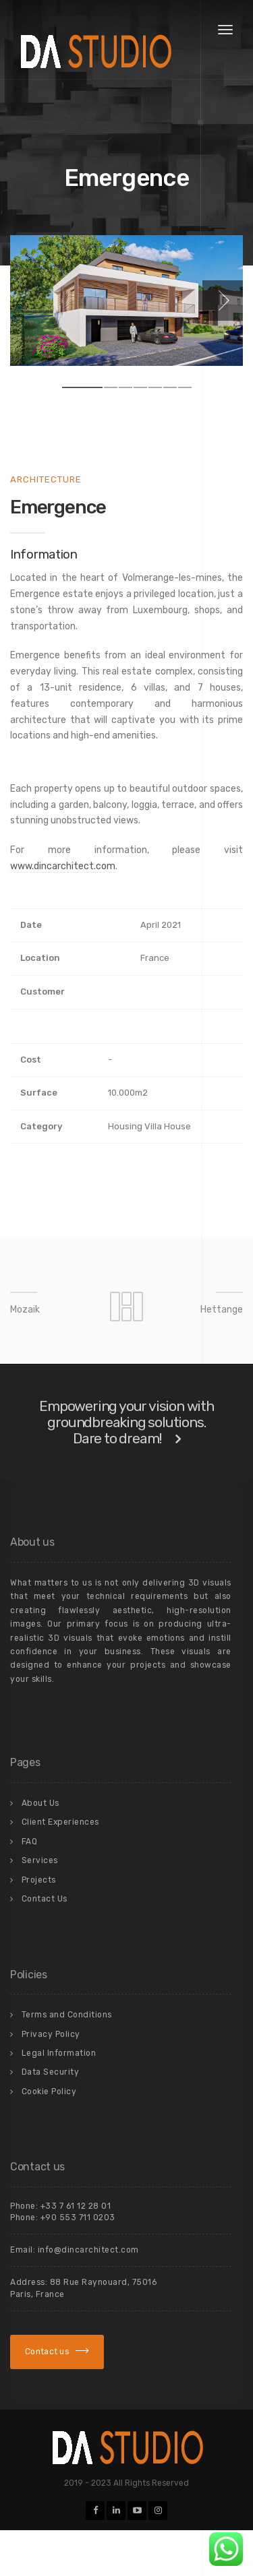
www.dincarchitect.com (62, 866)
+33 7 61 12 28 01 (75, 2206)
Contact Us (44, 1899)
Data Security (51, 2072)
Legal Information (59, 2053)
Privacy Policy (51, 2034)
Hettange (221, 1309)
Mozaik (25, 1309)
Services (40, 1860)
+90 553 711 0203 (77, 2217)
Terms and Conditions (67, 2014)
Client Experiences (60, 1822)
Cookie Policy (49, 2091)
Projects (39, 1880)
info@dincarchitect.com (88, 2250)
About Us (40, 1803)
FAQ (30, 1841)
